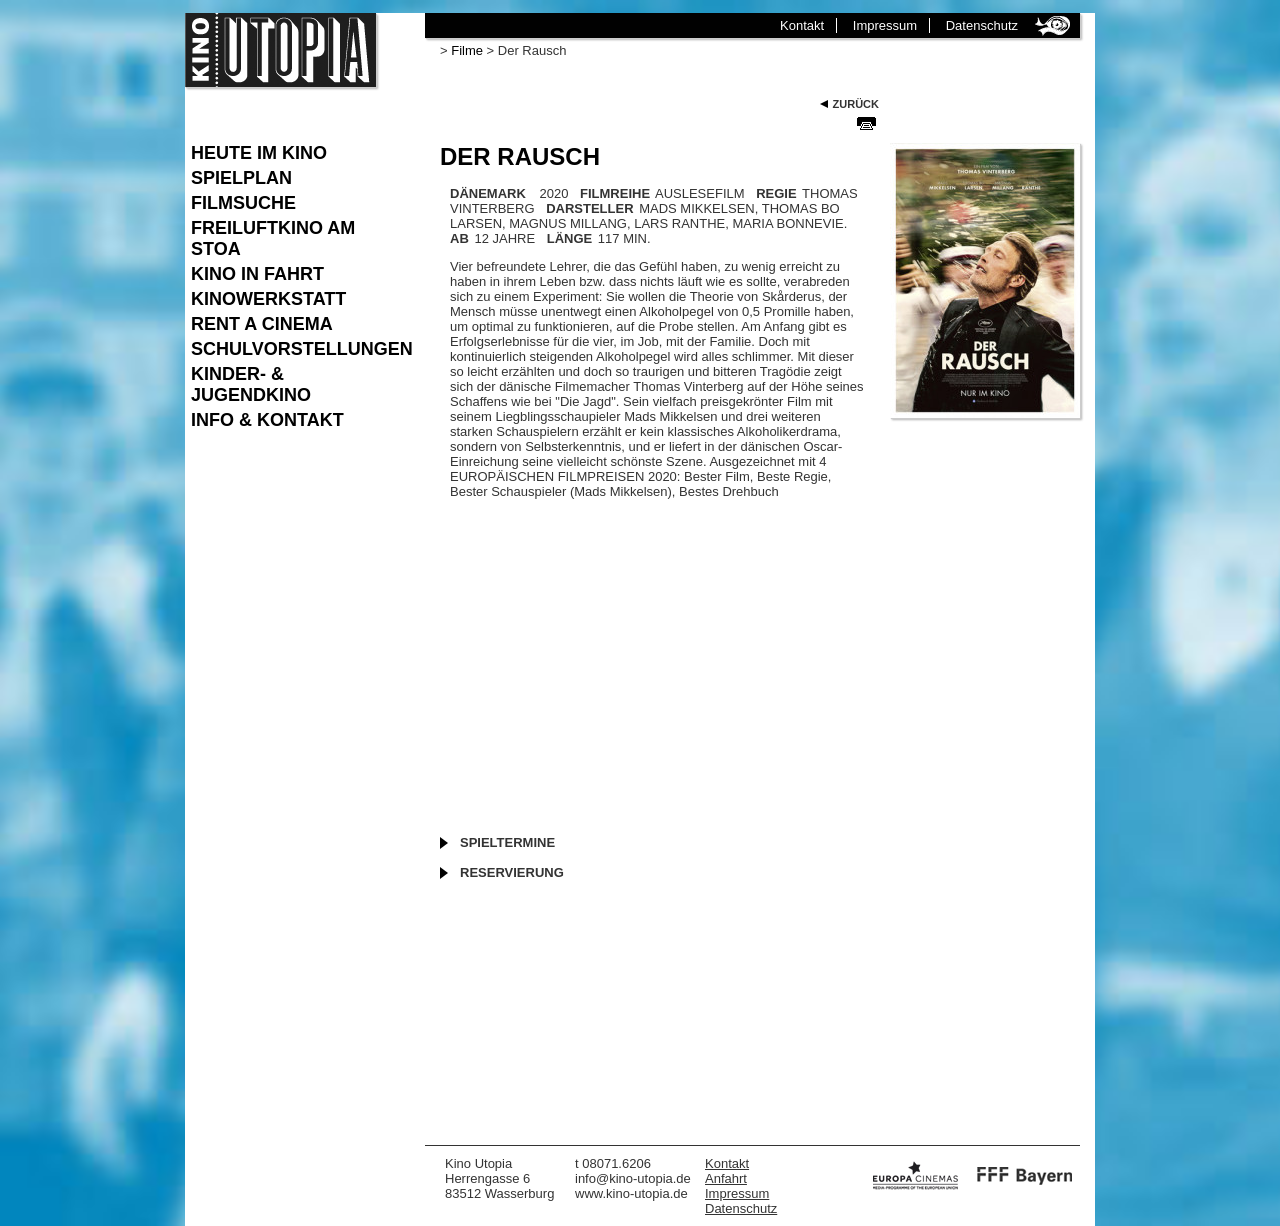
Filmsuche (243, 203)
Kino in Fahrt (257, 274)
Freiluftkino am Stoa (273, 238)
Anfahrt (726, 1178)
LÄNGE (570, 238)
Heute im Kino (259, 153)
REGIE (776, 193)
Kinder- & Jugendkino (251, 384)
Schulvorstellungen (298, 349)
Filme (467, 50)
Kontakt (802, 25)
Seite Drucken (866, 123)
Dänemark (488, 193)
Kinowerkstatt (268, 299)
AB (459, 238)
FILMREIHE (615, 193)
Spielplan (241, 178)
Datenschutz (982, 25)
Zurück (856, 104)
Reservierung (512, 872)
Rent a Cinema (262, 324)
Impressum (885, 25)
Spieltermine (507, 842)
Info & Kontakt (267, 420)
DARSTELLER (589, 208)
